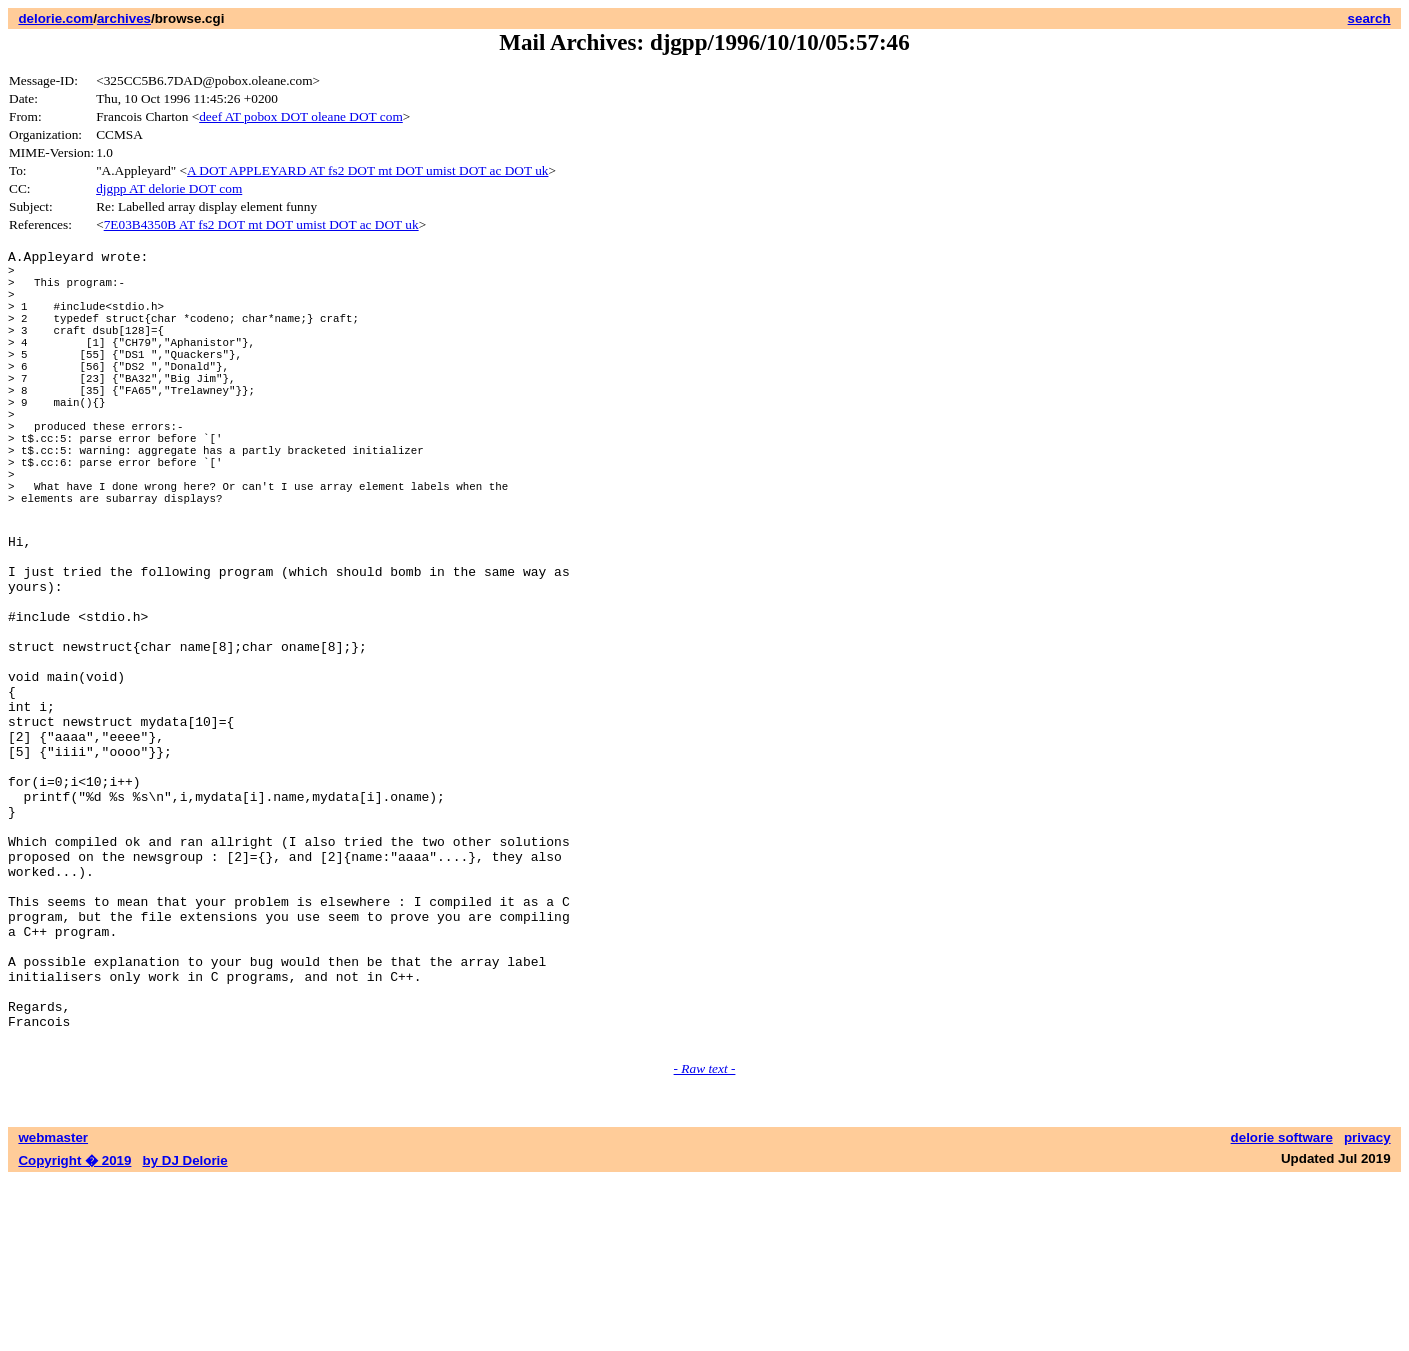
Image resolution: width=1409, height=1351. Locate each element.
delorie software (1282, 1308)
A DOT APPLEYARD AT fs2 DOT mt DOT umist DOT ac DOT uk (367, 170)
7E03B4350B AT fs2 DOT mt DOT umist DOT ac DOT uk (261, 224)
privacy (1367, 1308)
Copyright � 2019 (74, 1331)
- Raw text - (705, 1239)
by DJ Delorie (185, 1331)
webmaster (53, 1308)
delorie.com (55, 18)
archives (124, 18)
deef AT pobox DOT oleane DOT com (301, 116)
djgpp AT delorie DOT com (169, 188)
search (1369, 18)
